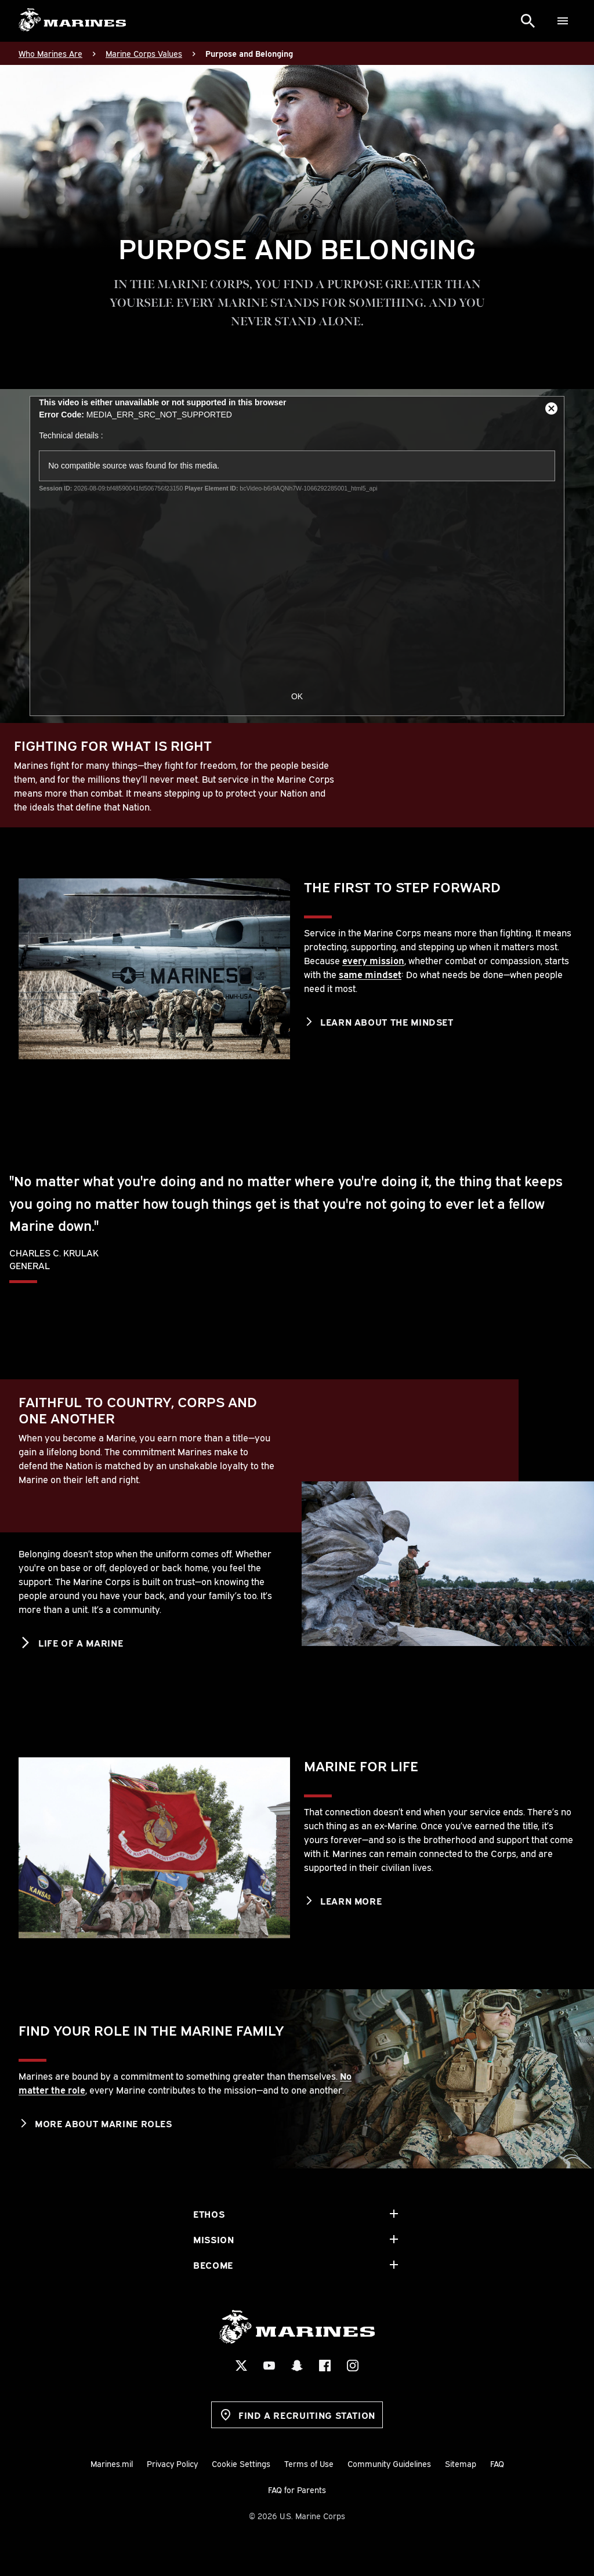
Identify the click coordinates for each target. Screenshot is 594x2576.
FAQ (497, 2463)
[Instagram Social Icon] (352, 2365)
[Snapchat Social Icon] (297, 2365)
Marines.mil (111, 2463)
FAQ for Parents (297, 2489)
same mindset (370, 974)
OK (297, 696)
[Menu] (562, 21)
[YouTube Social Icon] (269, 2365)
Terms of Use (309, 2463)
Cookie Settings (241, 2463)
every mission (373, 960)
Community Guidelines (389, 2463)
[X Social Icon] (241, 2365)
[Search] (528, 21)
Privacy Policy (172, 2463)
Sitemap (460, 2463)
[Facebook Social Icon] (325, 2365)
